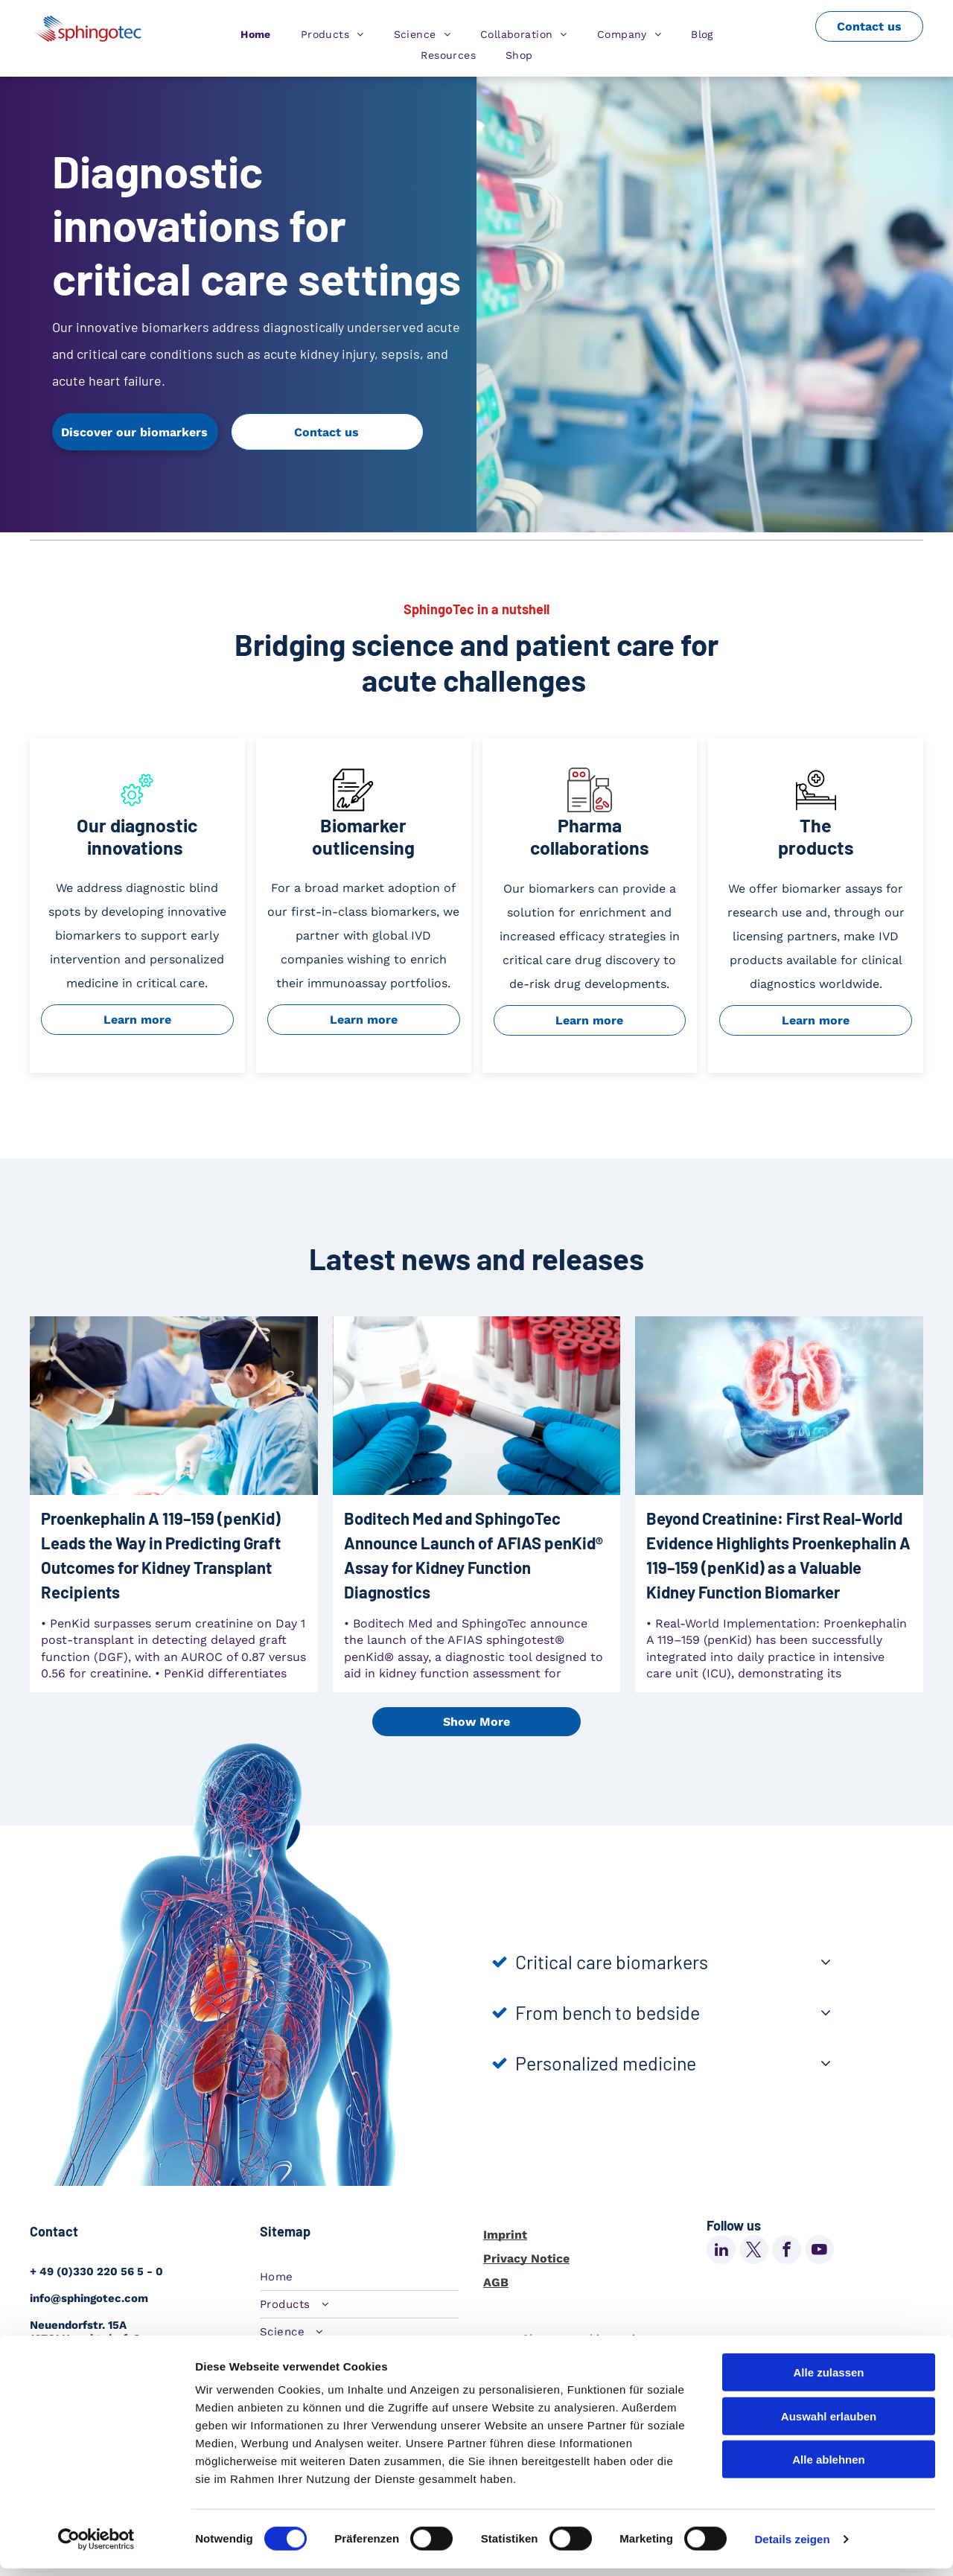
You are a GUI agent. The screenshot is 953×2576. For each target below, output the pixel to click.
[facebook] (786, 2251)
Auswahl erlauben (828, 2423)
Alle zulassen (828, 2379)
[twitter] (753, 2251)
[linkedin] (721, 2251)
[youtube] (819, 2251)
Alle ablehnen (828, 2467)
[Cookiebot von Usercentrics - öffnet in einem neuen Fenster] (96, 2547)
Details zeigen (791, 2546)
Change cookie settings (588, 2339)
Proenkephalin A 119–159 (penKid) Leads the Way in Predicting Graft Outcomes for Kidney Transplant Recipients (161, 1554)
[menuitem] (256, 34)
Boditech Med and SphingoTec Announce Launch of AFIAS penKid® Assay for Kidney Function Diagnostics (473, 1554)
